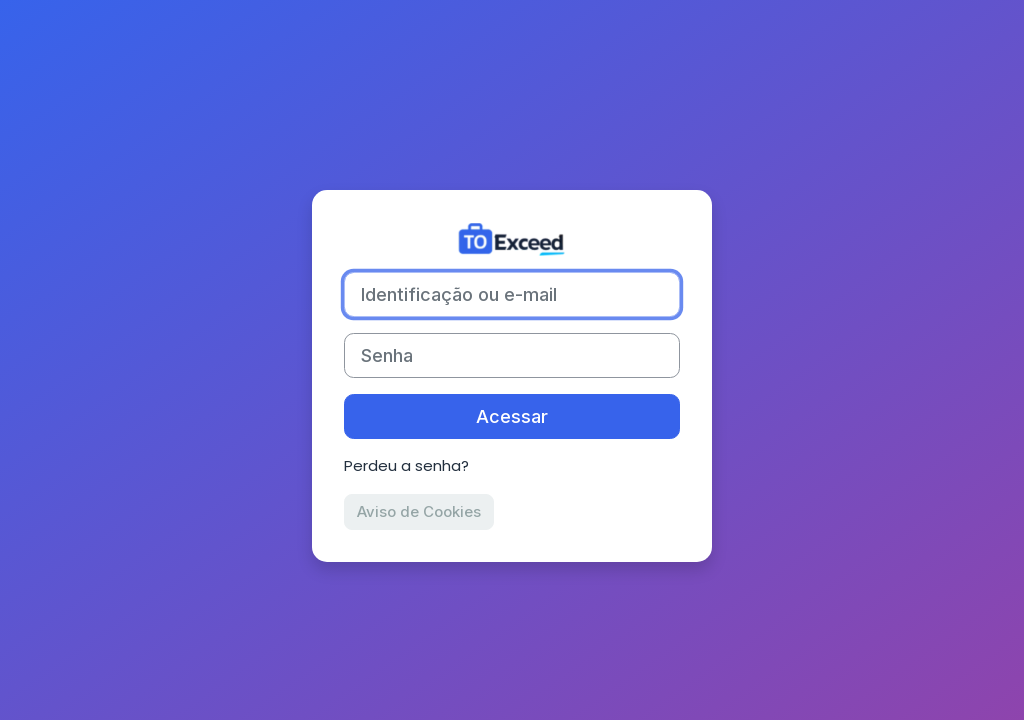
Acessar (512, 416)
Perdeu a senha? (406, 465)
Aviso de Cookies (419, 512)
